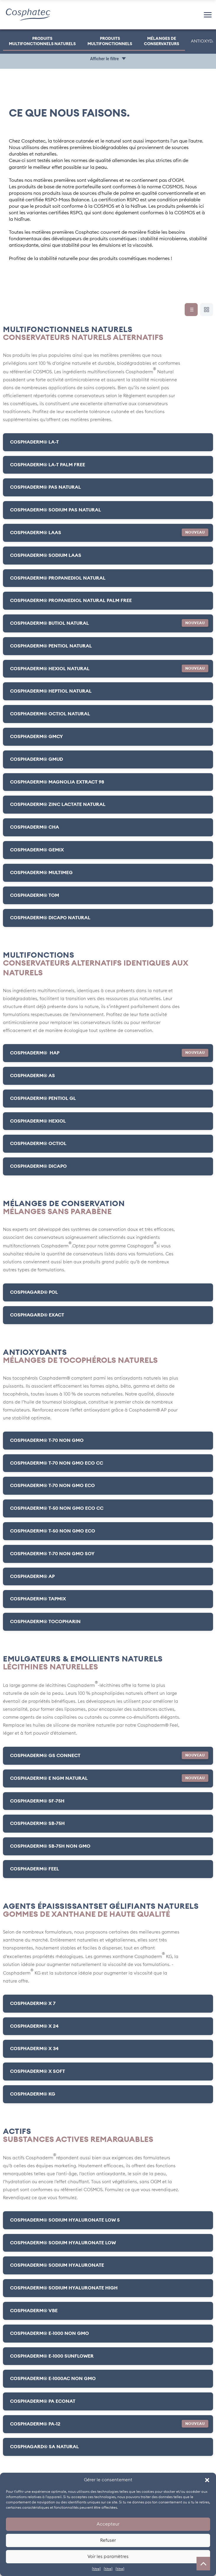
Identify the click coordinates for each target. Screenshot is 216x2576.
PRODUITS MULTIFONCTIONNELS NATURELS (42, 41)
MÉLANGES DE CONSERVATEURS (161, 41)
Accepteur (108, 2524)
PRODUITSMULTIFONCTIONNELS (109, 41)
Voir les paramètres (108, 2556)
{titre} (96, 2569)
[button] (207, 2480)
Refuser (108, 2540)
